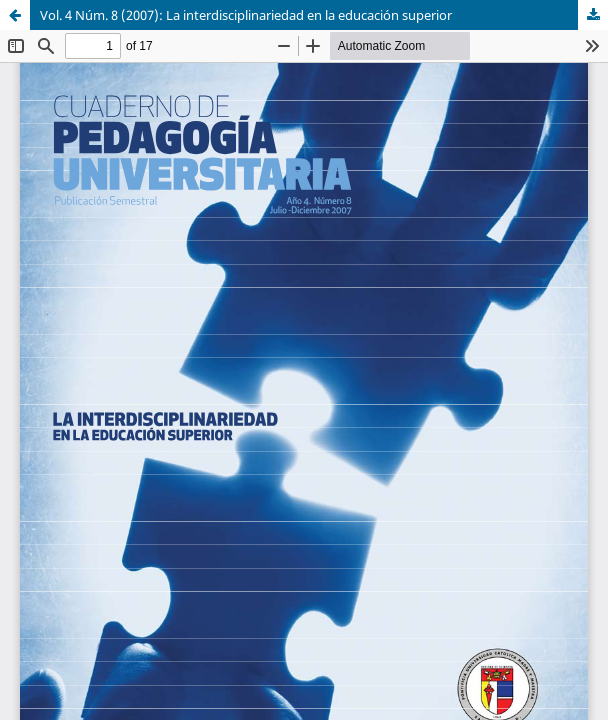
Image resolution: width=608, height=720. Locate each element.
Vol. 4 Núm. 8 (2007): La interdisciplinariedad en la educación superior (246, 15)
